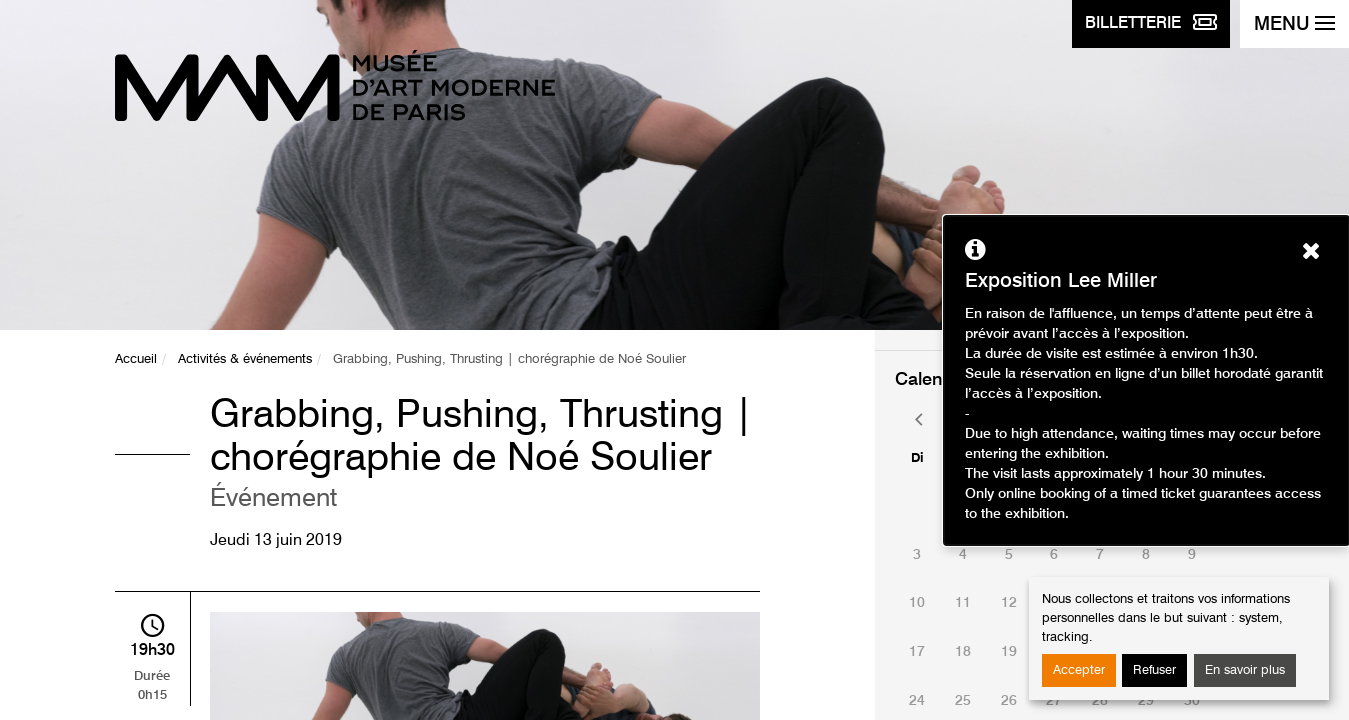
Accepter (1079, 670)
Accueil (136, 359)
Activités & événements (245, 359)
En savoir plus (1245, 670)
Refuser (1154, 670)
